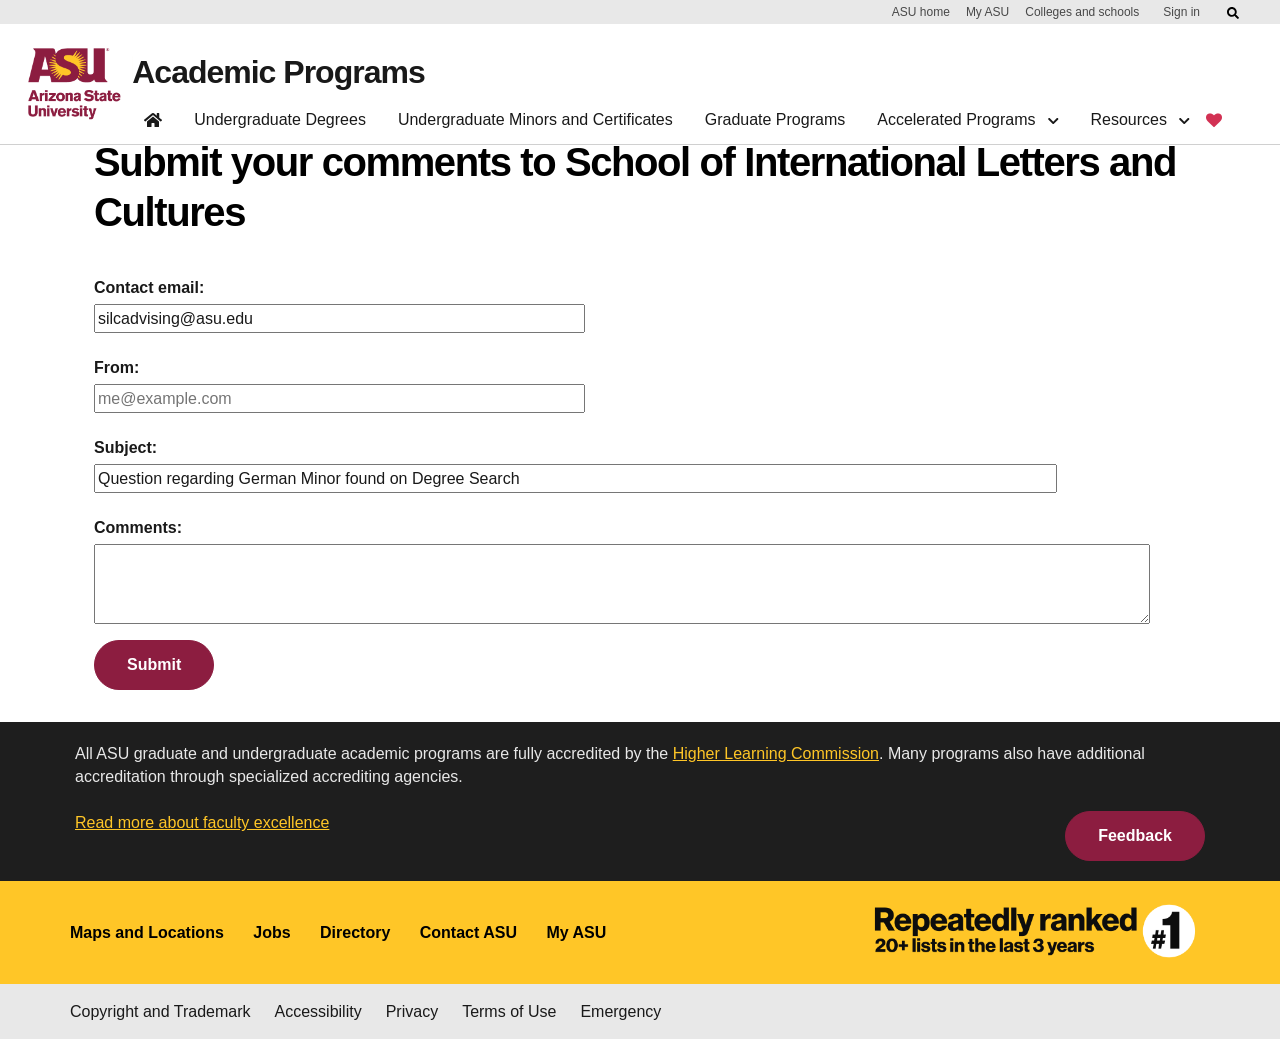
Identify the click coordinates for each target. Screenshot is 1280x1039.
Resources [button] (1139, 119)
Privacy (412, 1011)
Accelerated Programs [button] (967, 119)
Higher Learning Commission (776, 753)
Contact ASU (468, 932)
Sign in (1181, 12)
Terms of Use (509, 1011)
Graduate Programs (775, 119)
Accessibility (318, 1011)
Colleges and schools (1082, 12)
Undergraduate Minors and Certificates (535, 119)
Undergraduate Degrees (280, 119)
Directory (355, 932)
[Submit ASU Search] (1234, 13)
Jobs (271, 932)
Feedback (1135, 835)
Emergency (620, 1011)
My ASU (987, 12)
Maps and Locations (147, 932)
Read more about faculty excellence (202, 822)
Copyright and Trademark (160, 1011)
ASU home (921, 12)
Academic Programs (278, 72)
